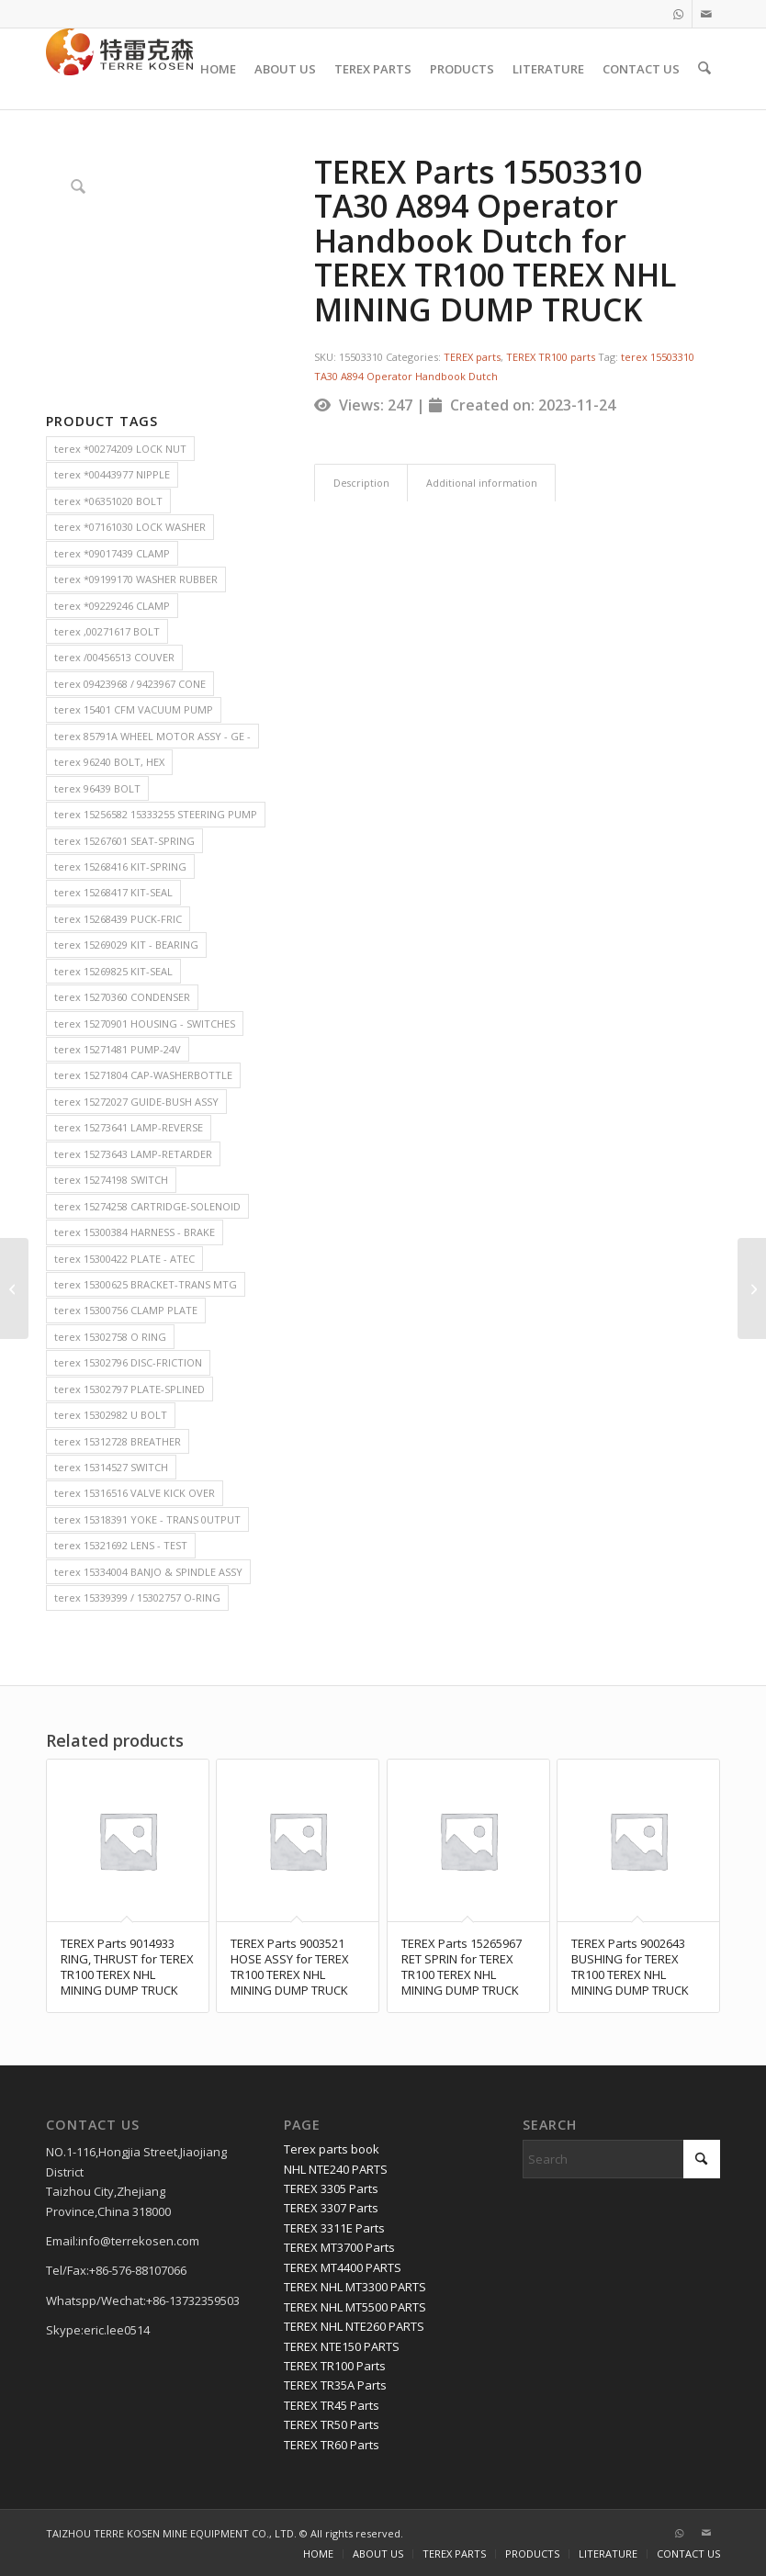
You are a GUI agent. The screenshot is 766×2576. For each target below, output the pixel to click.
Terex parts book (331, 2149)
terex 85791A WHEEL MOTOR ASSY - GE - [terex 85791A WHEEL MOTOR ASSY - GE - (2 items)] (152, 736)
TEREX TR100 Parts (335, 2365)
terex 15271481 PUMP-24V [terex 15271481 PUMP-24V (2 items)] (117, 1049)
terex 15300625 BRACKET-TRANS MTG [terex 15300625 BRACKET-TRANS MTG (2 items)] (145, 1284)
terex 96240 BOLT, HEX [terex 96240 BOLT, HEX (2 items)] (109, 762)
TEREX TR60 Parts (331, 2444)
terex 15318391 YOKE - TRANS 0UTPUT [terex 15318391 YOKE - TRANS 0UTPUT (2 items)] (147, 1519)
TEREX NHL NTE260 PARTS (354, 2326)
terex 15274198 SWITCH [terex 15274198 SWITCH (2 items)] (111, 1180)
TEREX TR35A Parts (335, 2385)
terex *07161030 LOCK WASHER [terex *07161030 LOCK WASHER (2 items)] (130, 527)
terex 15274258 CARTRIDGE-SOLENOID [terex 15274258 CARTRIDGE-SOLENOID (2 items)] (147, 1206)
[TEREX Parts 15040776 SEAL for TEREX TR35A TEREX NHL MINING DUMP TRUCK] (752, 1288)
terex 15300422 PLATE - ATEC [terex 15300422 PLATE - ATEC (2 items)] (124, 1259)
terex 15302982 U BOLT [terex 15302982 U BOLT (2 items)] (110, 1415)
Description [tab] (361, 482)
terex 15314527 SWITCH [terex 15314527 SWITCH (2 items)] (111, 1467)
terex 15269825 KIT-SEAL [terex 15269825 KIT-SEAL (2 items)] (113, 971)
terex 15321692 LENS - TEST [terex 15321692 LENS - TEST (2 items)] (120, 1545)
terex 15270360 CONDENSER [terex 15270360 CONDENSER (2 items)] (122, 997)
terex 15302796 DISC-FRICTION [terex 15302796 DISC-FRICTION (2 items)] (128, 1362)
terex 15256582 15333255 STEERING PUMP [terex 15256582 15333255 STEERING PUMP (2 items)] (155, 814)
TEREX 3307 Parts (331, 2207)
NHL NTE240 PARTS (336, 2169)
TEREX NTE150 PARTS (342, 2346)
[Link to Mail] (706, 14)
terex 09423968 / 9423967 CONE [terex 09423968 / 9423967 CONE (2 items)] (130, 684)
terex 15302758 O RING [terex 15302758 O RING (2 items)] (110, 1337)
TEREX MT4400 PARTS (342, 2267)
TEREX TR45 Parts (331, 2405)
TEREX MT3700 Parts (339, 2247)
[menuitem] (219, 68)
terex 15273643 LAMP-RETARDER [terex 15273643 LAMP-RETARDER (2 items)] (133, 1154)
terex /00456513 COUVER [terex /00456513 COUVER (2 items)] (114, 657)
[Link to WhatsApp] (678, 14)
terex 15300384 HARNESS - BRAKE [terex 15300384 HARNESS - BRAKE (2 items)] (134, 1232)
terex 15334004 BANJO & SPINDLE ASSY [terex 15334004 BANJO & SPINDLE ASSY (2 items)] (148, 1572)
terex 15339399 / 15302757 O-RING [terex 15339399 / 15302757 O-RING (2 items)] (137, 1597)
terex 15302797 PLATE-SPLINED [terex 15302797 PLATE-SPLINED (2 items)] (129, 1389)
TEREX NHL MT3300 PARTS (355, 2286)
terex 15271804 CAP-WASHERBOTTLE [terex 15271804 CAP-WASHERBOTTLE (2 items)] (143, 1075)
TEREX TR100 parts (550, 357)
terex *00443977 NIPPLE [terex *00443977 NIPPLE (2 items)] (112, 474)
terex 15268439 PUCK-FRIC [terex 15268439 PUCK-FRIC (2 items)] (118, 919)
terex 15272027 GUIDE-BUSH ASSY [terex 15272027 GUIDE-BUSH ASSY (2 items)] (136, 1101)
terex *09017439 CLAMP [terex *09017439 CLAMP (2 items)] (112, 553)
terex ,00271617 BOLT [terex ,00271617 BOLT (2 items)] (107, 631)
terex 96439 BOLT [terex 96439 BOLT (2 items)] (97, 788)
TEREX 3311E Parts (334, 2228)
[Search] (705, 68)
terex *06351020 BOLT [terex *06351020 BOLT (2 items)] (108, 501)
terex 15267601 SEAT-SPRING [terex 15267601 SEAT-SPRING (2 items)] (124, 841)
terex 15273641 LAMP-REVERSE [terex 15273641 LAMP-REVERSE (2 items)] (128, 1127)
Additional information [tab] (481, 482)
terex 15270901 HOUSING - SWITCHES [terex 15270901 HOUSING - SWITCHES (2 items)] (144, 1023)
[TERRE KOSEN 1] (119, 68)
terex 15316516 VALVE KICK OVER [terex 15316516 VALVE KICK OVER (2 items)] (134, 1493)
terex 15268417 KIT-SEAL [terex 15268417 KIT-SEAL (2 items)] (113, 892)
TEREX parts (472, 357)
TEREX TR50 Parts (331, 2424)
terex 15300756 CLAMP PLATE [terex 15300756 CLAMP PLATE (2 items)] (125, 1310)
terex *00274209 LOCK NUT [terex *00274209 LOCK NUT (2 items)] (120, 449)
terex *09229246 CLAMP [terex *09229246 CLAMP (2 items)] (112, 606)
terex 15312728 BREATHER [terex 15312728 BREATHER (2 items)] (117, 1441)
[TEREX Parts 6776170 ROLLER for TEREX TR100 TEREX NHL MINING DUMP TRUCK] (14, 1288)
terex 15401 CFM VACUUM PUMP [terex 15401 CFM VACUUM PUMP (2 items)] (133, 709)
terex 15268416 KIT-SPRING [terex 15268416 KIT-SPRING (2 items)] (120, 866)
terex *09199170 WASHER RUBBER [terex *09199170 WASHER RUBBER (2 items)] (136, 579)
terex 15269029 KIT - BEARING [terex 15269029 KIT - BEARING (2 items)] (126, 944)
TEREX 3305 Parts (331, 2188)
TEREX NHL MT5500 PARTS (355, 2307)
